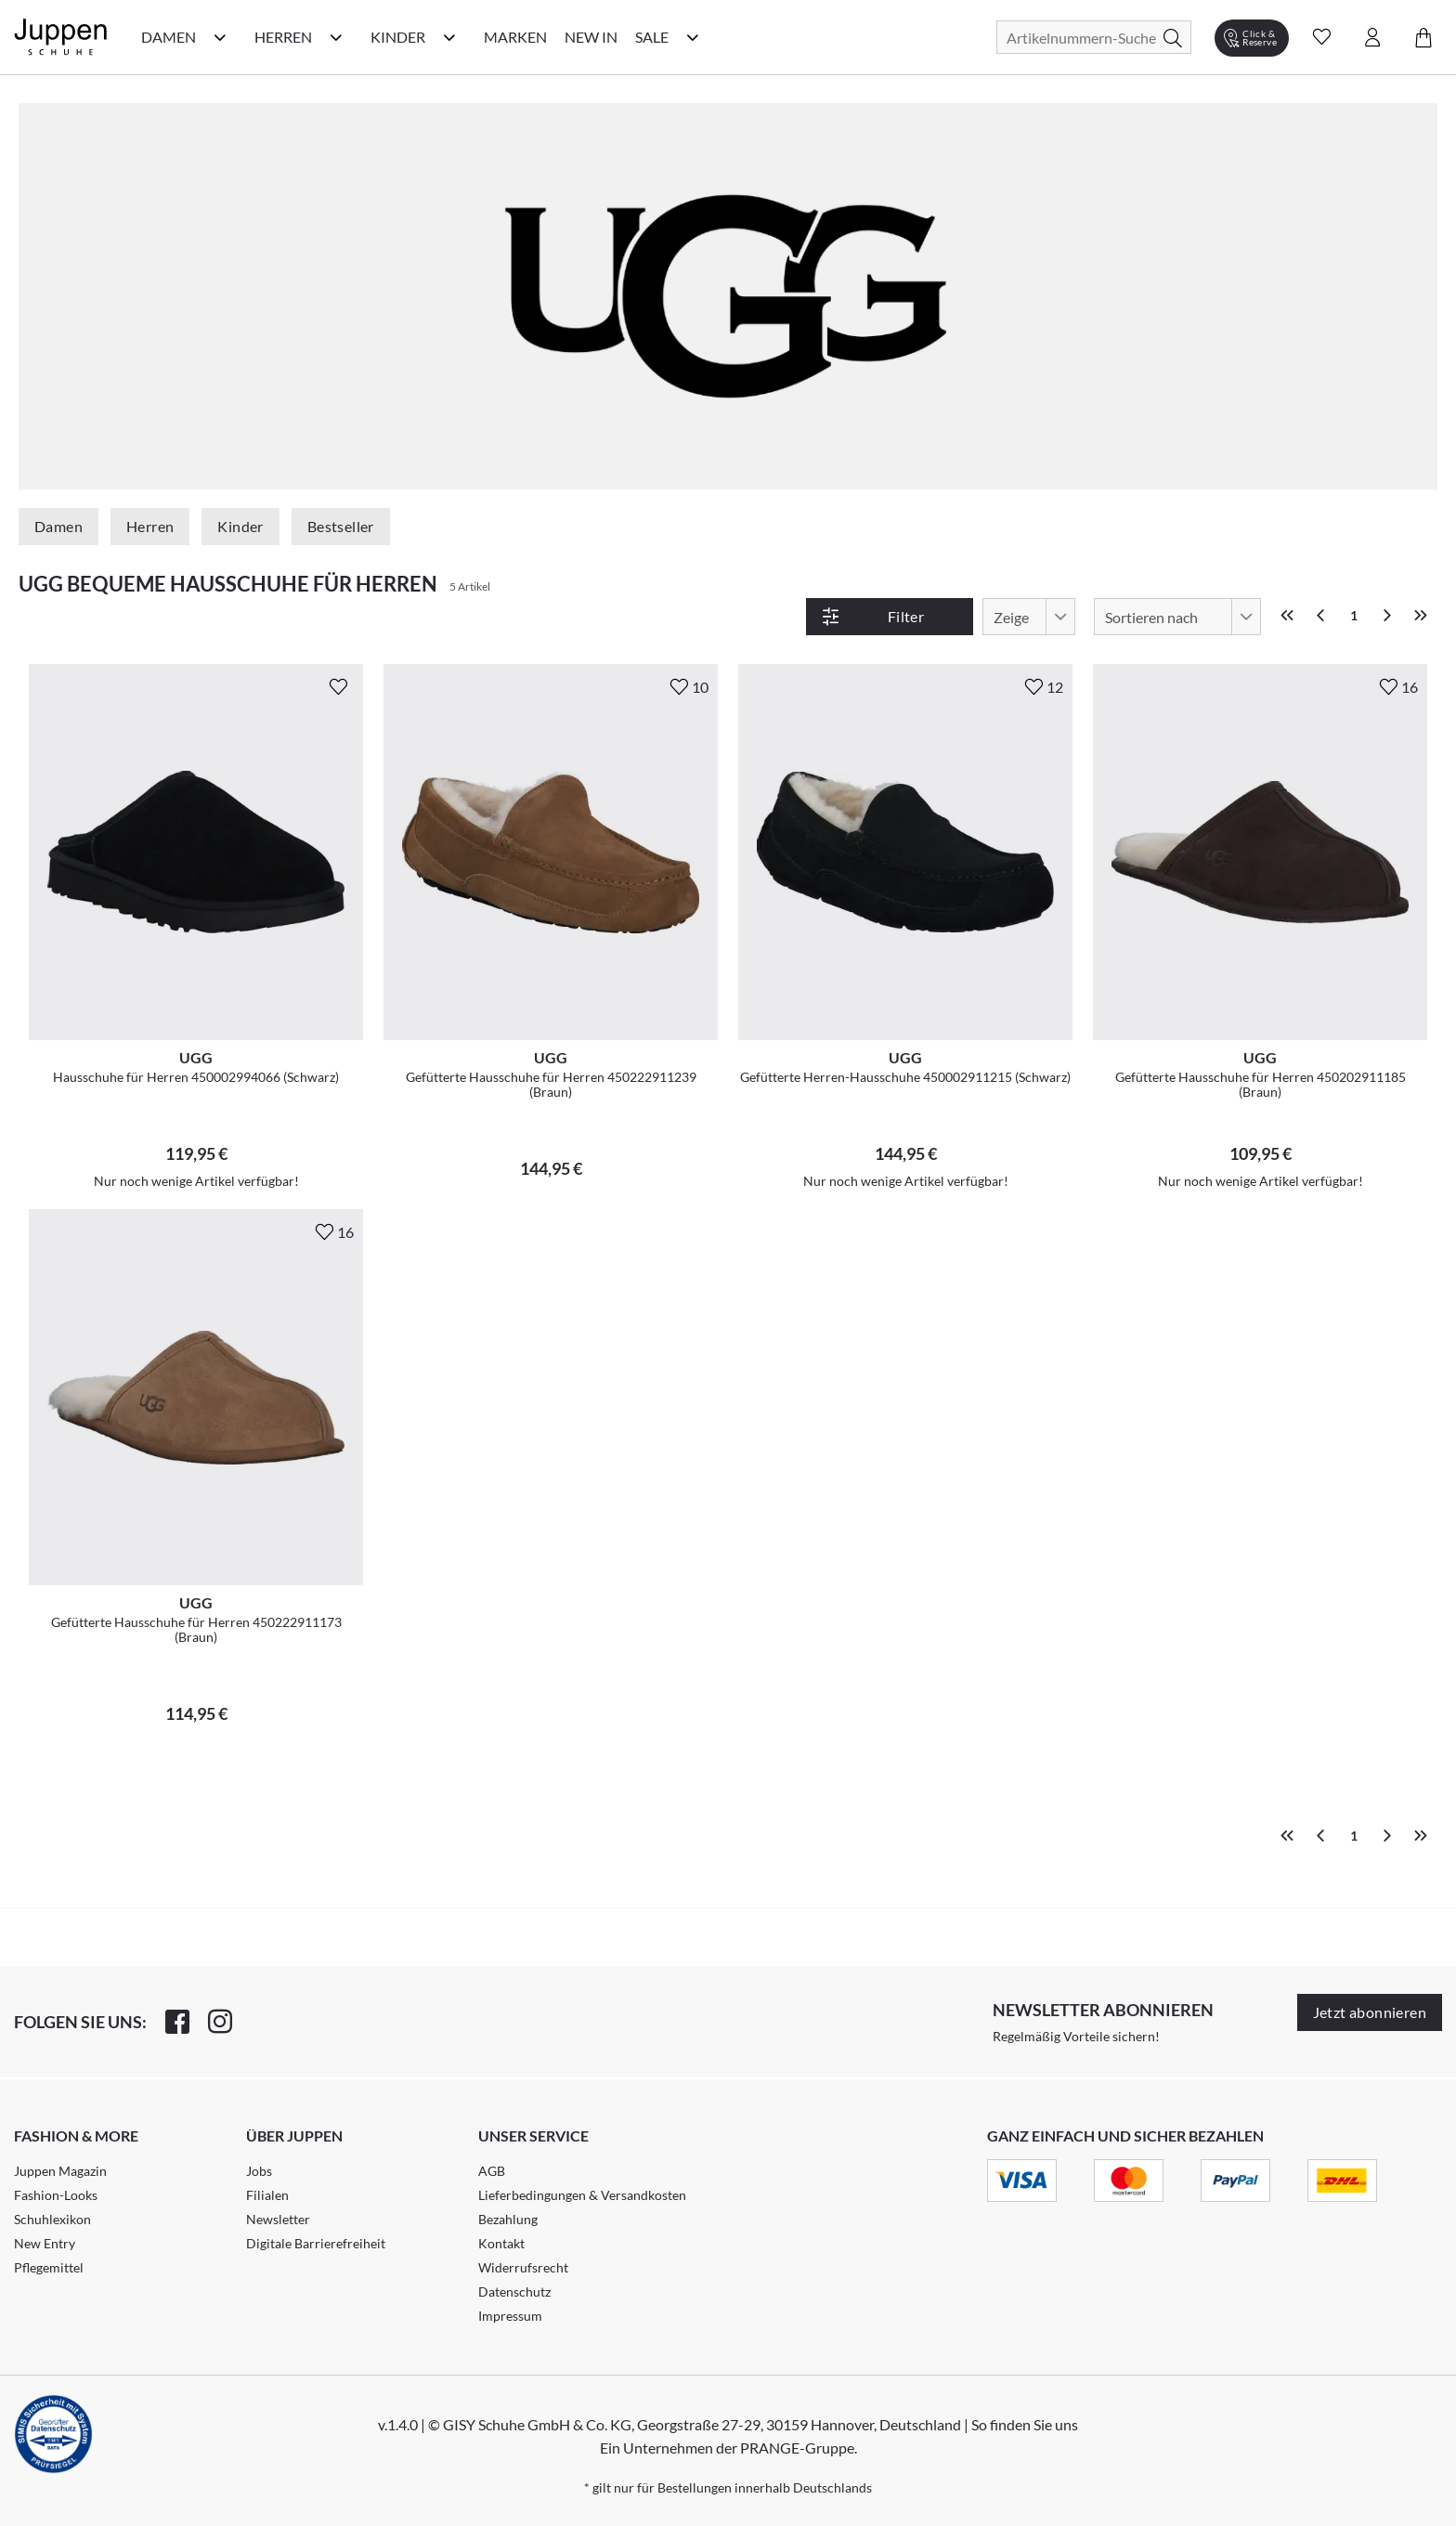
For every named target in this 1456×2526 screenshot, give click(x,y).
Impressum (510, 2316)
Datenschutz (514, 2291)
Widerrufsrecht (523, 2267)
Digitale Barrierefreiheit (315, 2243)
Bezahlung (508, 2219)
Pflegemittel (49, 2267)
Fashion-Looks (56, 2195)
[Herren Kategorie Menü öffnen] (336, 37)
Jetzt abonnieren (1369, 2012)
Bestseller (340, 526)
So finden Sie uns (1024, 2424)
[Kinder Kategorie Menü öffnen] (449, 37)
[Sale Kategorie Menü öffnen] (692, 37)
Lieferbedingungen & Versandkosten (582, 2195)
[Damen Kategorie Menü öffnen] (220, 37)
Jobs (259, 2171)
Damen (58, 526)
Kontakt (501, 2243)
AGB (491, 2171)
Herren (150, 526)
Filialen (267, 2195)
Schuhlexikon (52, 2219)
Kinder (240, 526)
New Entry (44, 2243)
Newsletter (278, 2219)
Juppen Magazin (60, 2171)
